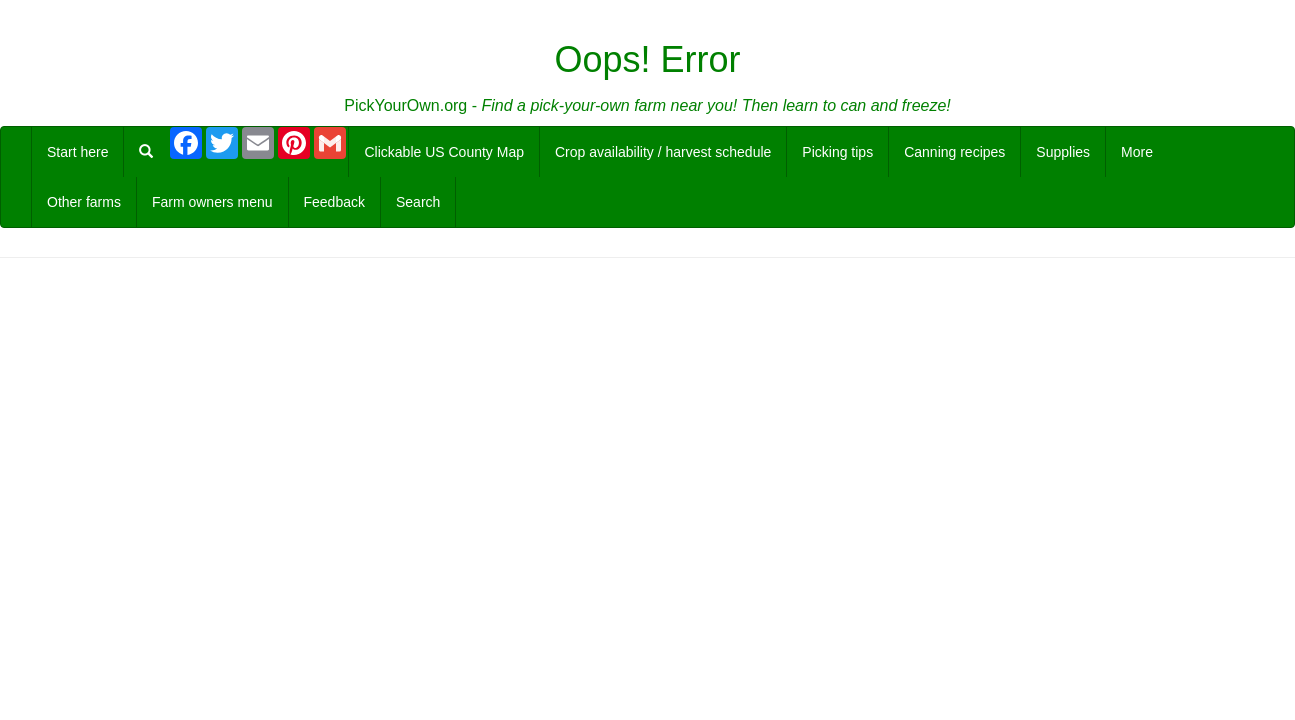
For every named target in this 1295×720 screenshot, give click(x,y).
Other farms (84, 202)
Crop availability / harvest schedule (663, 152)
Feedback (334, 202)
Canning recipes (954, 152)
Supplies (1063, 152)
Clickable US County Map (444, 152)
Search (418, 202)
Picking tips (837, 152)
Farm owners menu (212, 202)
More (1137, 152)
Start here (77, 152)
